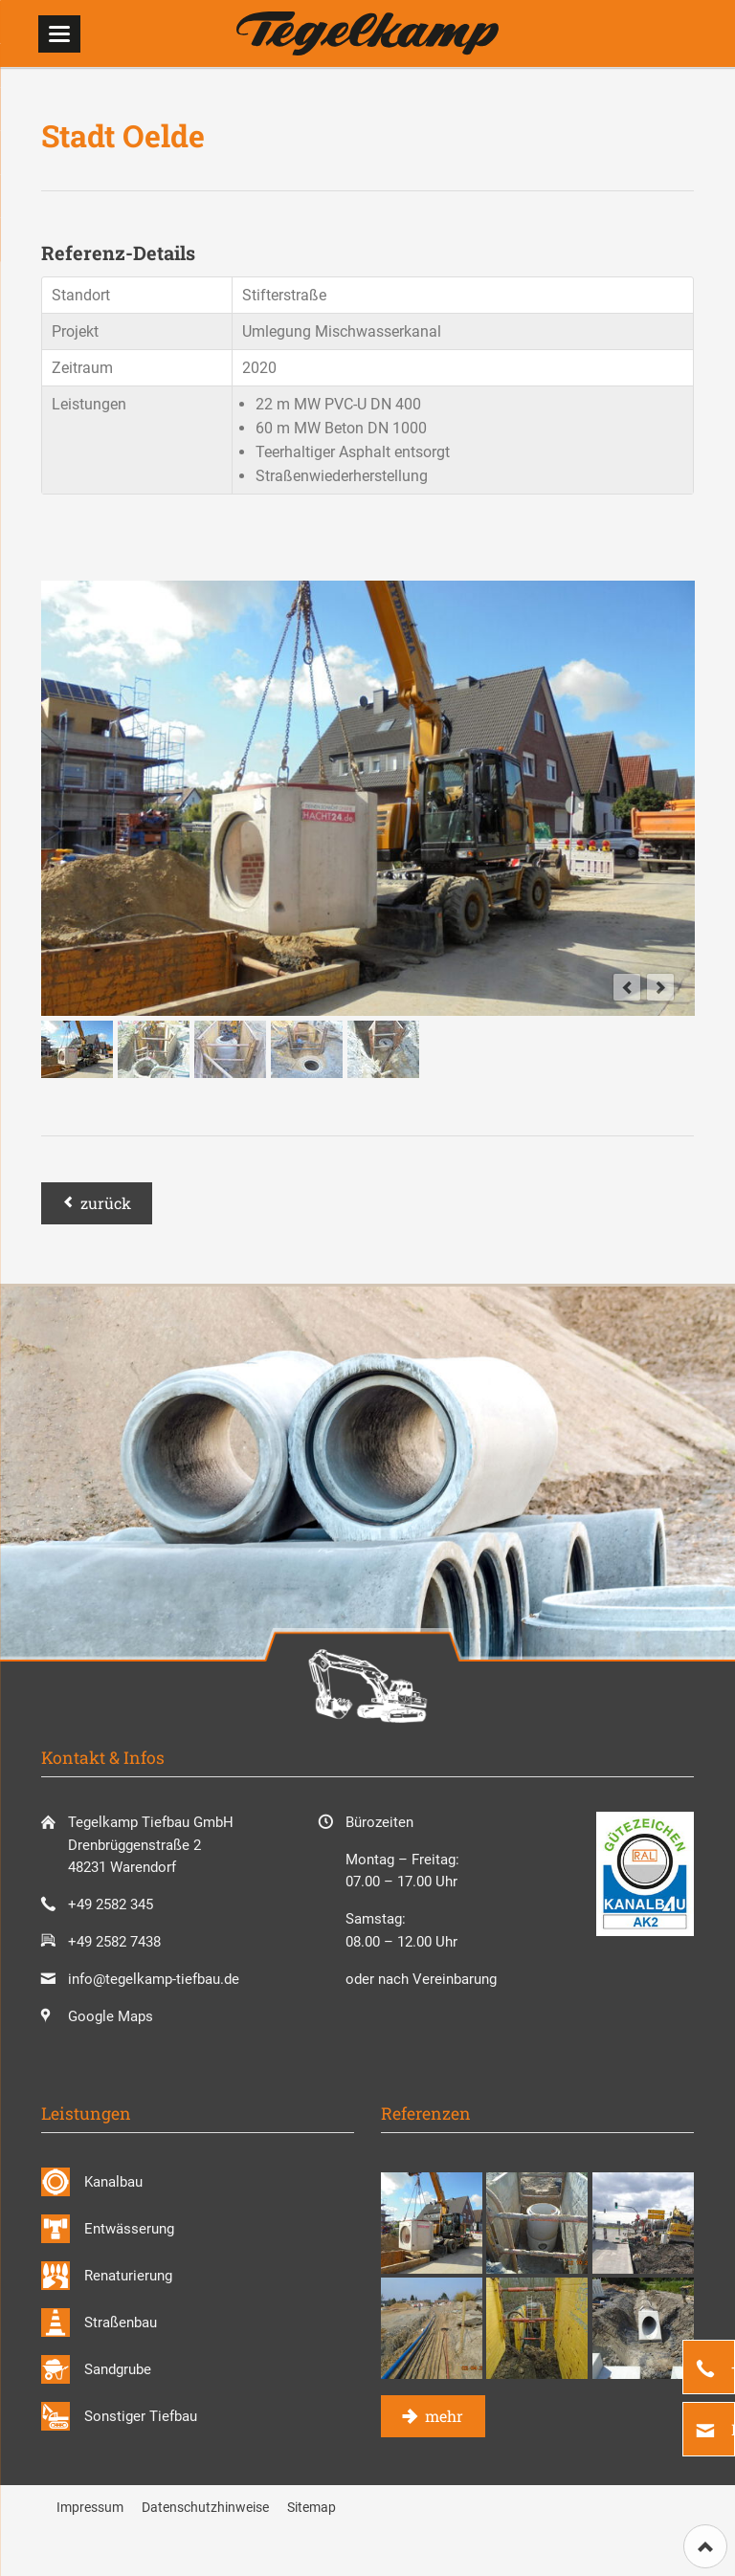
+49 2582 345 (731, 2367)
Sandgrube (117, 2369)
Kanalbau (113, 2182)
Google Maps (110, 2016)
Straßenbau (120, 2322)
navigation (59, 34)
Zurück (105, 1203)
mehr (442, 2416)
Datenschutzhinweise (205, 2507)
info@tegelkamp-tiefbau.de (153, 1979)
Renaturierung (128, 2275)
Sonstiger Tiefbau (140, 2416)
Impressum (89, 2507)
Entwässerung (129, 2228)
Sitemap (311, 2507)
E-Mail (731, 2429)
